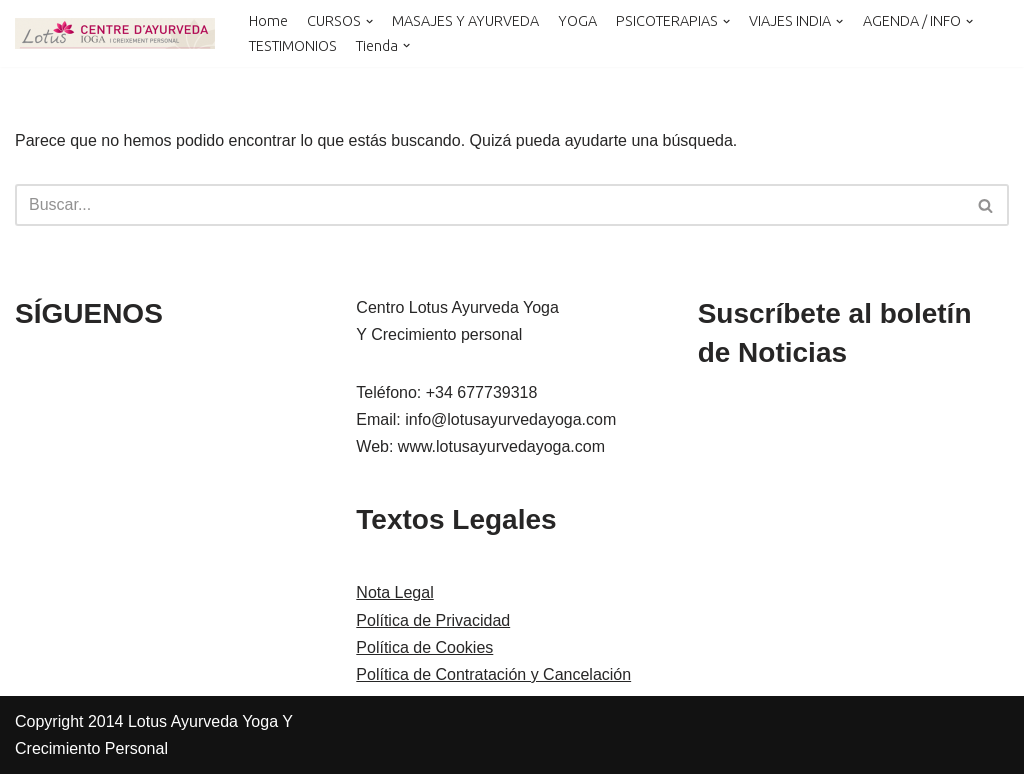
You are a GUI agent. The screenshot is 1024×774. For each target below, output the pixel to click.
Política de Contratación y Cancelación (493, 674)
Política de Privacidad (433, 620)
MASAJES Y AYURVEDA (465, 21)
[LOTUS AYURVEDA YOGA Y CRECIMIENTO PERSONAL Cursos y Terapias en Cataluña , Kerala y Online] (115, 33)
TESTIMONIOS (293, 46)
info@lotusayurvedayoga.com (510, 419)
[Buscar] (489, 205)
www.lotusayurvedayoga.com (501, 446)
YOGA (577, 21)
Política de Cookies (424, 647)
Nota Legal (394, 592)
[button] (369, 21)
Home (268, 21)
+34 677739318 (482, 392)
